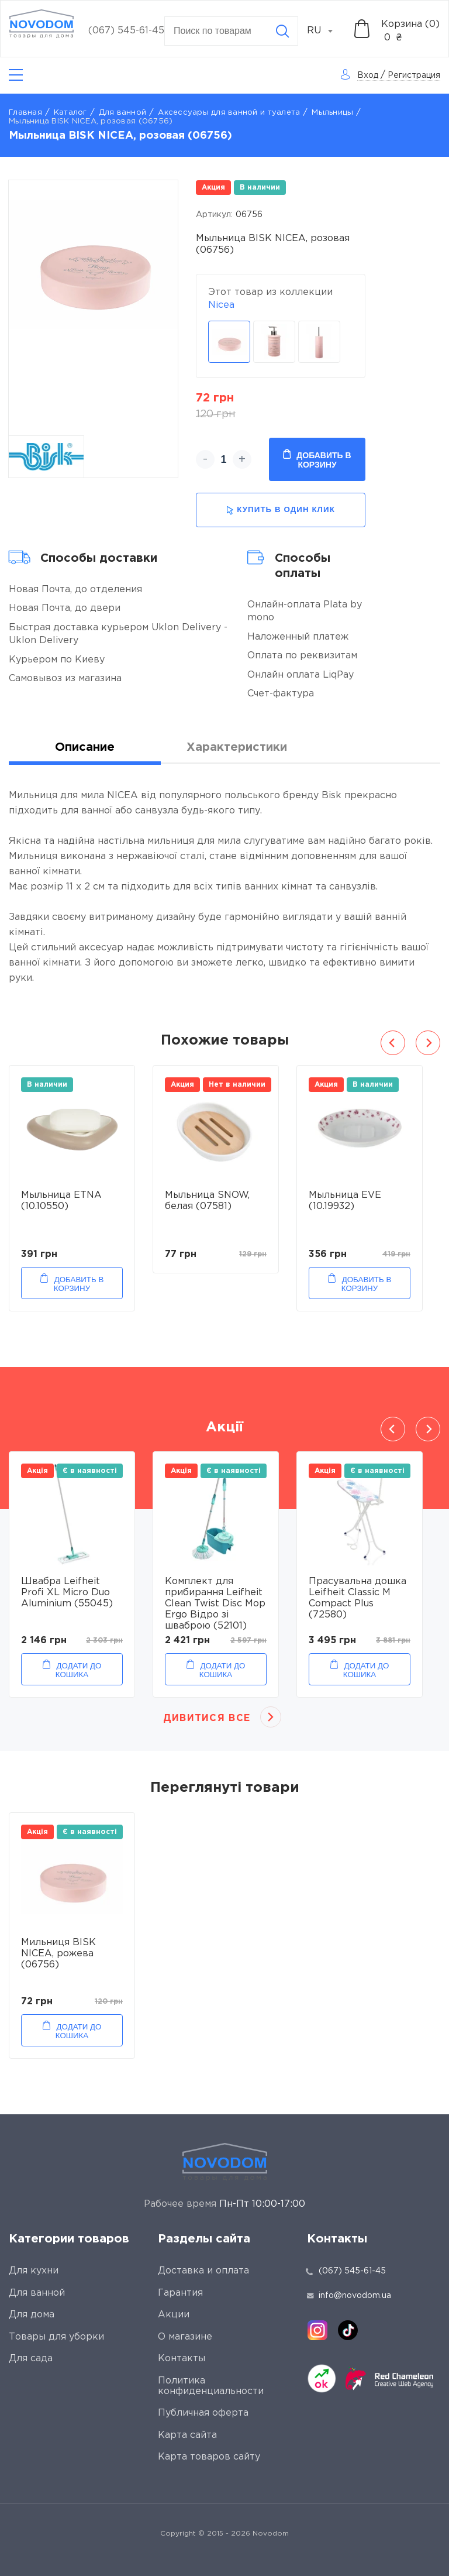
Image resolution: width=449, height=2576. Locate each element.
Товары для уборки (56, 2337)
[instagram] (317, 2330)
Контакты (181, 2358)
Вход (367, 75)
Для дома (31, 2314)
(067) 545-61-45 (126, 30)
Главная (25, 112)
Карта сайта (187, 2435)
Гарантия (180, 2293)
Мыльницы (332, 112)
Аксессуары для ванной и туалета (229, 112)
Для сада (31, 2358)
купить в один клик (280, 510)
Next (428, 1043)
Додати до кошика (79, 1670)
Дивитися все (206, 1718)
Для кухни (33, 2270)
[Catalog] (16, 75)
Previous (393, 1043)
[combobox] (326, 31)
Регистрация (414, 75)
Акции (173, 2314)
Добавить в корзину (317, 459)
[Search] (282, 31)
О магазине (185, 2337)
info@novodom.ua (349, 2295)
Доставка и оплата (203, 2270)
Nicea (221, 305)
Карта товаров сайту (209, 2457)
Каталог (70, 112)
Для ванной (123, 112)
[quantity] (223, 459)
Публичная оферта (203, 2413)
